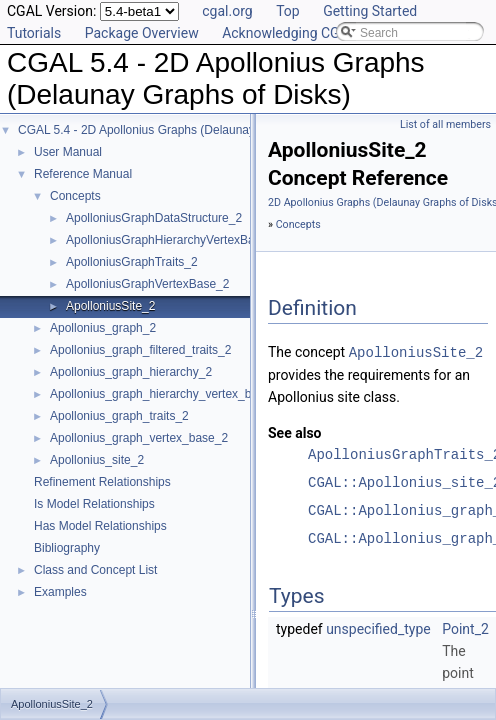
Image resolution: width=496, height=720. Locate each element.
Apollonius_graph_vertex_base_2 (139, 438)
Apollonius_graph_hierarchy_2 (131, 372)
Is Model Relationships (94, 504)
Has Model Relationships (100, 526)
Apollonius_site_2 (97, 460)
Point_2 (465, 628)
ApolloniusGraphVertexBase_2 (147, 284)
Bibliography (67, 548)
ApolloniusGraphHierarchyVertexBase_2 (173, 240)
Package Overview (142, 33)
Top (288, 11)
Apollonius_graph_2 (103, 328)
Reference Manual (83, 174)
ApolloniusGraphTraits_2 (132, 262)
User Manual (68, 152)
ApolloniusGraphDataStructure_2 (154, 218)
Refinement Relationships (102, 482)
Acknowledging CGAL (289, 33)
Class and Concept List (95, 570)
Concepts (75, 196)
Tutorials (34, 33)
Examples (60, 592)
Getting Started (370, 11)
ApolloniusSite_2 (110, 306)
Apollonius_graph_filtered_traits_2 (140, 350)
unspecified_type (378, 628)
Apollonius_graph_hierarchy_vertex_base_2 (167, 394)
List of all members (445, 124)
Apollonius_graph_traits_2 (119, 416)
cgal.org (227, 11)
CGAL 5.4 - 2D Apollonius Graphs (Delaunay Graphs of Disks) (183, 130)
